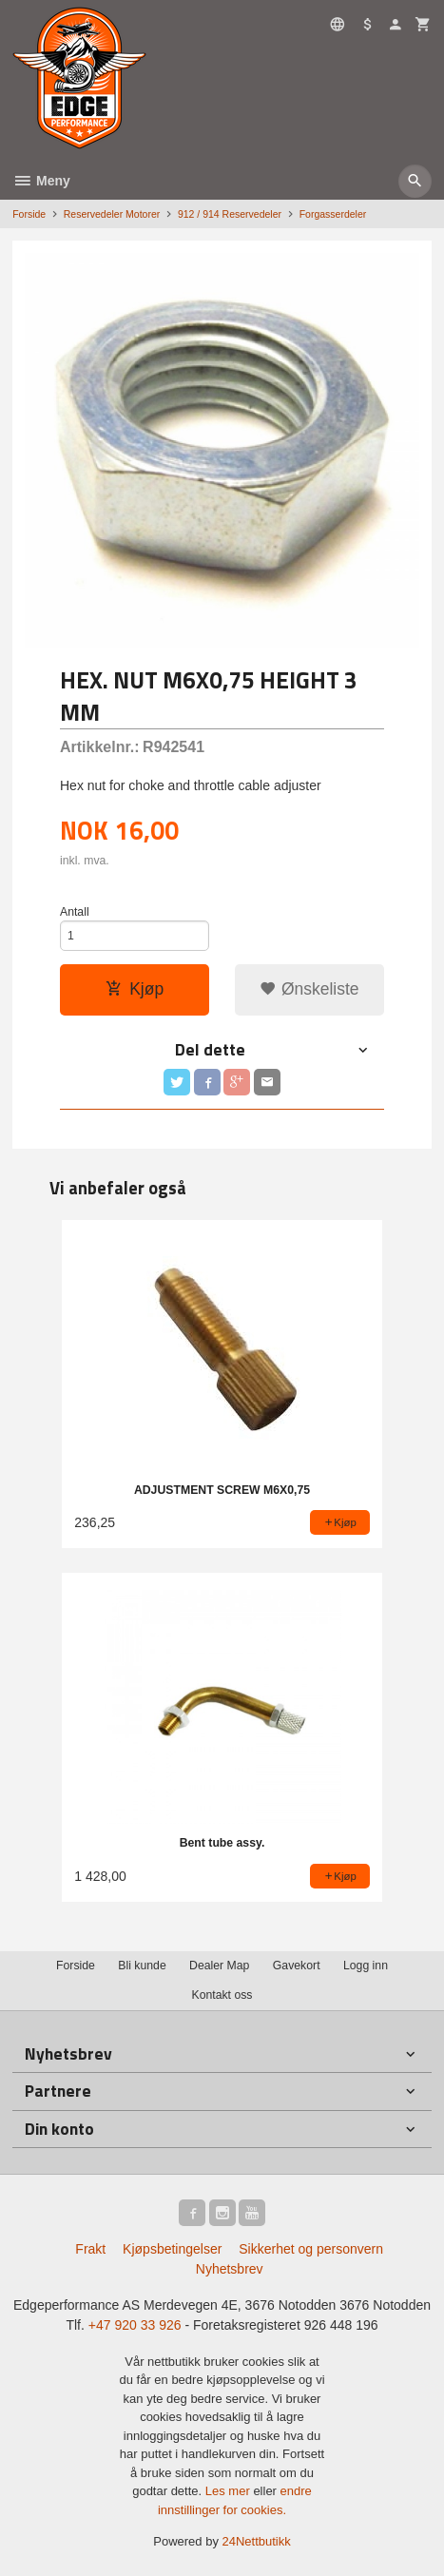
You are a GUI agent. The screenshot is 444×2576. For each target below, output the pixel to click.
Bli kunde (141, 1965)
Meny (41, 180)
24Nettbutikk (256, 2541)
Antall (74, 912)
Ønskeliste (309, 988)
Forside (29, 214)
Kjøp (135, 988)
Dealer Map (219, 1965)
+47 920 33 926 (135, 2325)
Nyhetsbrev (229, 2268)
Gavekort (296, 1965)
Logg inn (365, 1965)
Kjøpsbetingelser (172, 2248)
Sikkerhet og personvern (311, 2248)
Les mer (229, 2491)
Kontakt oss (221, 1995)
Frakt (90, 2248)
